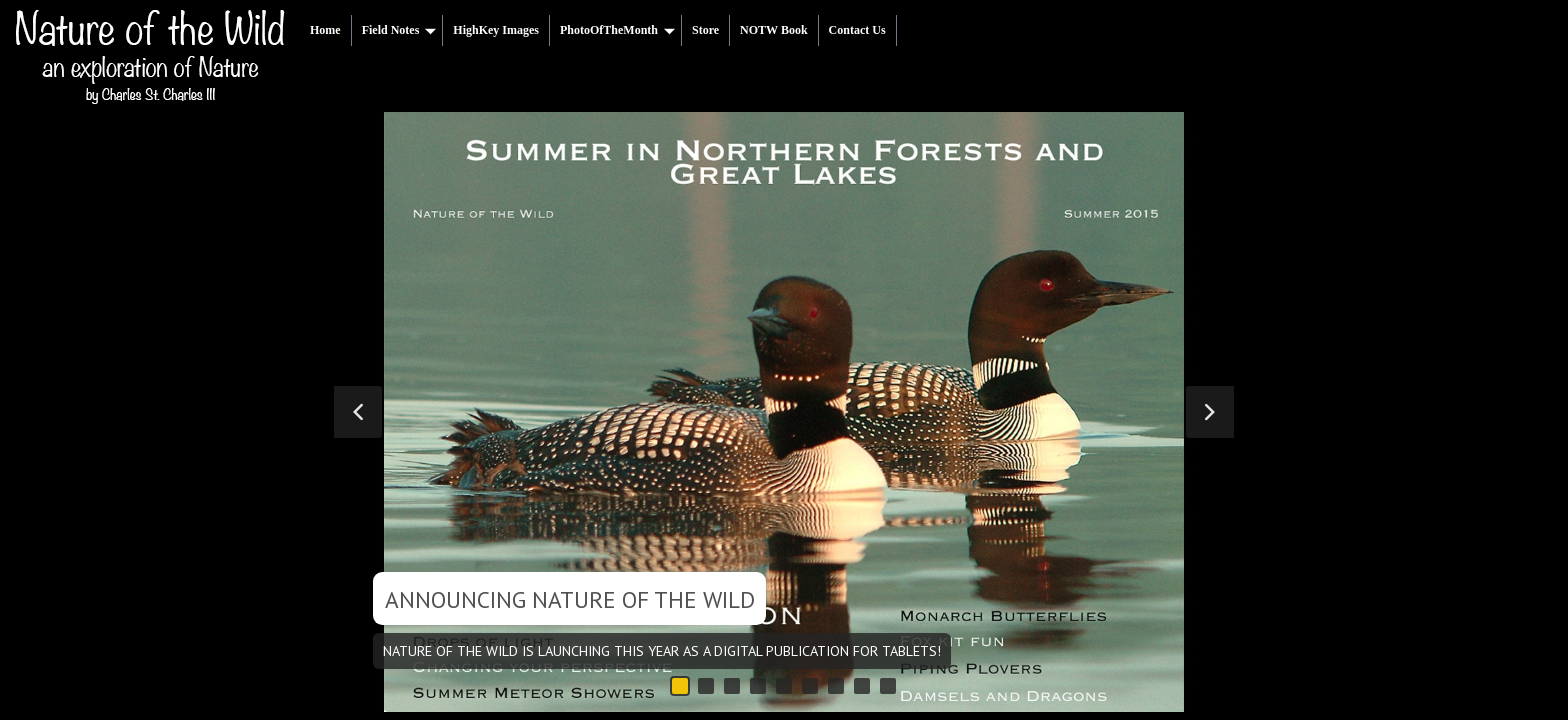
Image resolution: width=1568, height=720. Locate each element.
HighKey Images (496, 30)
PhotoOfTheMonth (617, 30)
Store (705, 30)
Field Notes (399, 30)
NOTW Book (773, 30)
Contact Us (857, 30)
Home (325, 30)
